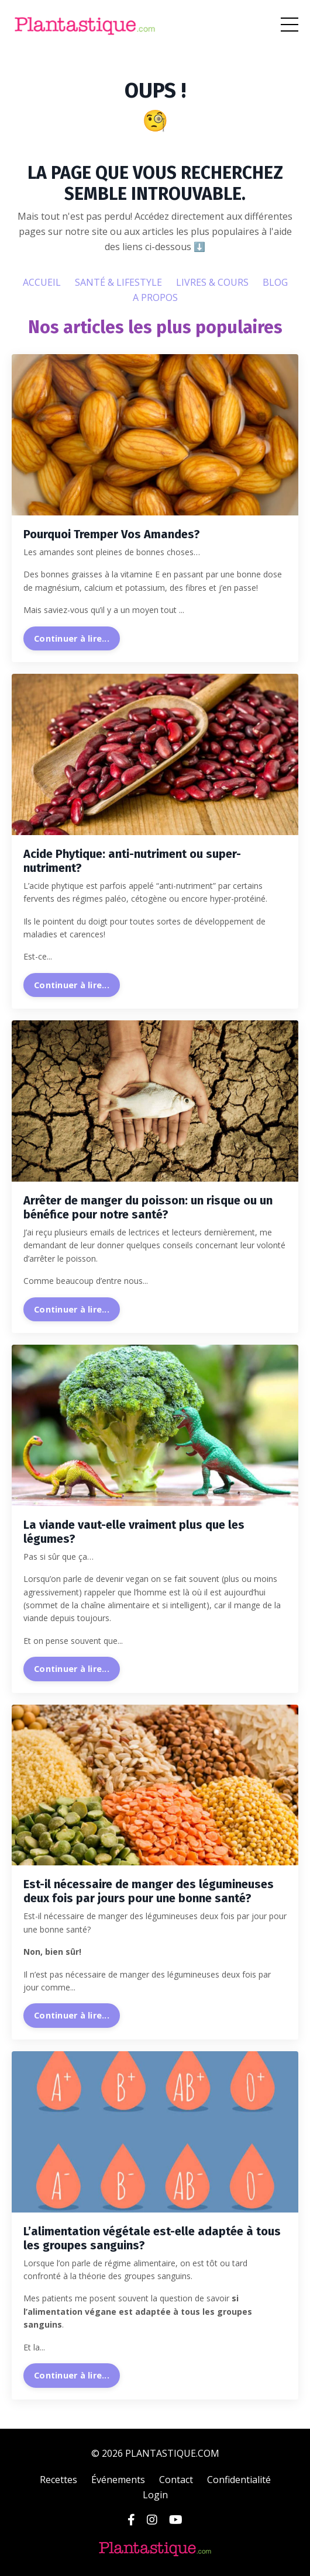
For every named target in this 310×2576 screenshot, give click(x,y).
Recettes (58, 2479)
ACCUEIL (42, 282)
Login (155, 2494)
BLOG (275, 282)
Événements (118, 2479)
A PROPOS (155, 297)
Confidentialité (239, 2479)
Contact (176, 2479)
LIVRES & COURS (212, 282)
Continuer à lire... (71, 638)
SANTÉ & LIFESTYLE (118, 282)
